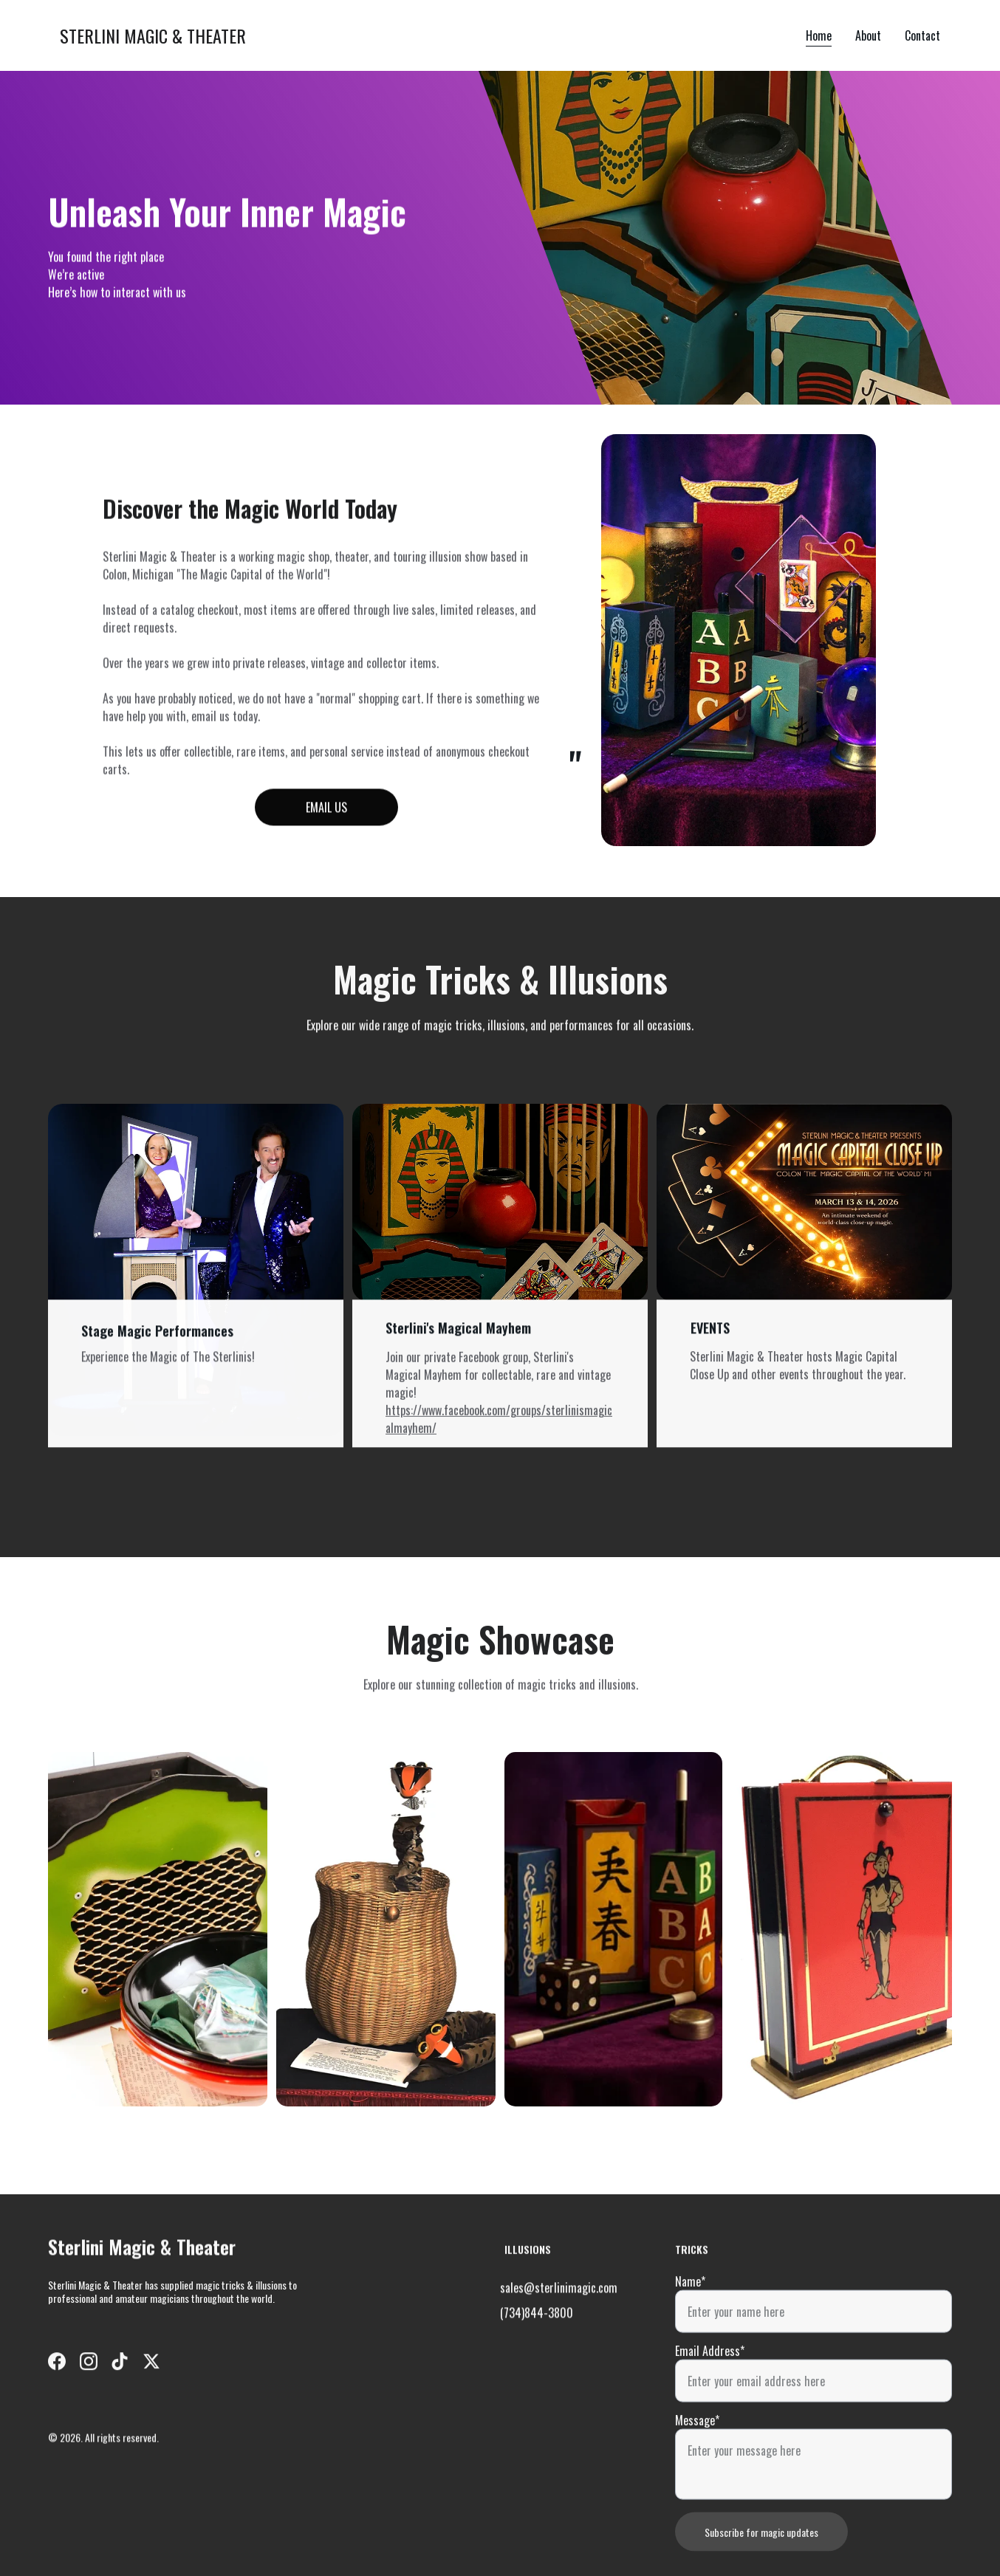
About (868, 35)
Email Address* (709, 2391)
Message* (697, 2460)
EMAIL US (326, 812)
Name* (690, 2321)
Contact (922, 35)
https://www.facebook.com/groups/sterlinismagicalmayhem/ (499, 1431)
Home (819, 35)
